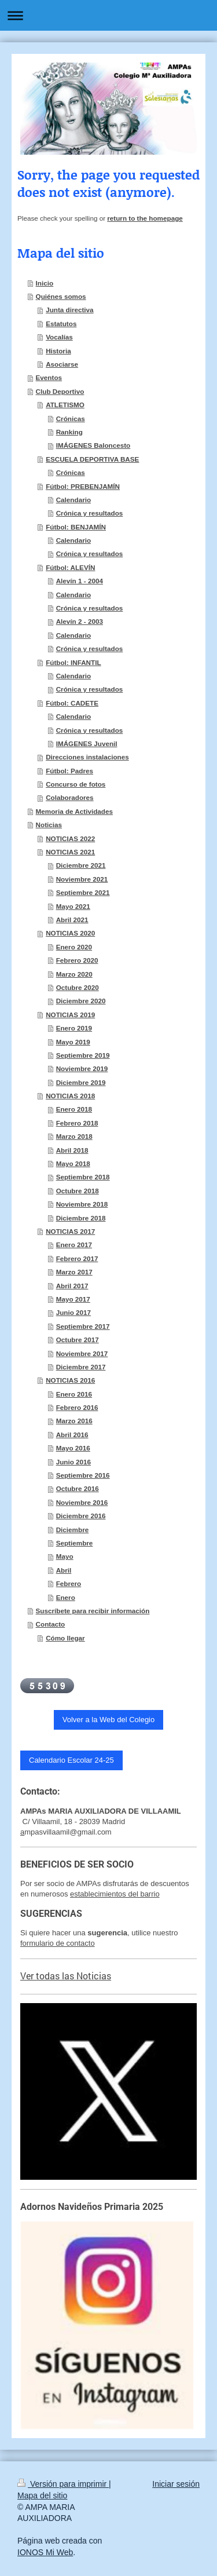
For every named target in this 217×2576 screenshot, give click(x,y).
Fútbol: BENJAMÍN (76, 527)
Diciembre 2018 (81, 1218)
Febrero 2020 (77, 960)
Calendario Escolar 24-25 (71, 1760)
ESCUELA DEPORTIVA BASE (92, 459)
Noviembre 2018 (82, 1204)
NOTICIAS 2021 (70, 852)
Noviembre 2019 (82, 1068)
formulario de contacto (57, 1943)
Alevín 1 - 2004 (79, 580)
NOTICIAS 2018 (70, 1095)
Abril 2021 (72, 919)
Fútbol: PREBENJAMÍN (83, 486)
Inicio (45, 283)
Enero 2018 (74, 1109)
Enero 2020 (74, 947)
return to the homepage (145, 218)
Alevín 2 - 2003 (79, 621)
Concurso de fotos (75, 784)
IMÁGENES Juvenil (86, 743)
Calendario (73, 499)
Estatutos (61, 323)
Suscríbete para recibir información (93, 1610)
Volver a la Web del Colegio (108, 1719)
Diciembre (72, 1529)
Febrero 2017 (77, 1258)
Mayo (64, 1556)
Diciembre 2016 (81, 1515)
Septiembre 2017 (83, 1326)
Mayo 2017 (73, 1299)
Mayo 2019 (73, 1042)
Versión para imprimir (63, 2484)
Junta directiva (70, 309)
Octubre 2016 (77, 1488)
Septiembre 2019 (83, 1055)
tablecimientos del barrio (119, 1894)
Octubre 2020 (77, 987)
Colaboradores (69, 797)
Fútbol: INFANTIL (73, 662)
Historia (58, 351)
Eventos (49, 377)
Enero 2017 (74, 1244)
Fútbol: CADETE (72, 703)
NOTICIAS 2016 (70, 1380)
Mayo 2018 (73, 1163)
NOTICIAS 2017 (70, 1231)
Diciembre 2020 (81, 1000)
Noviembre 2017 (82, 1353)
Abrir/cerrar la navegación (108, 15)
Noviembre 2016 (82, 1502)
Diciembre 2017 (81, 1367)
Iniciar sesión (176, 2484)
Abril (64, 1570)
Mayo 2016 (73, 1448)
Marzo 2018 (74, 1136)
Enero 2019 (74, 1028)
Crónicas (70, 418)
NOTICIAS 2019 (70, 1014)
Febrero (69, 1583)
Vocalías (59, 337)
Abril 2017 (72, 1285)
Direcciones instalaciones (87, 757)
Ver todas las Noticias (65, 1976)
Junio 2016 (73, 1462)
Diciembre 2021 (81, 865)
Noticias (49, 824)
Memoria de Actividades (74, 811)
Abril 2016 (72, 1434)
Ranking (69, 432)
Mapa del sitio (42, 2495)
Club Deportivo (60, 391)
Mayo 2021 (73, 906)
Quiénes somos (61, 296)
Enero (65, 1597)
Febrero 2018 (77, 1123)
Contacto (50, 1624)
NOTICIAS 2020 (70, 933)
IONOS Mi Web (45, 2552)
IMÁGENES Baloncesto (93, 445)
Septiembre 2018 (83, 1177)
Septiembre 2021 (83, 892)
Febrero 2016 (77, 1407)
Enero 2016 (74, 1394)
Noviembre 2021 (82, 879)
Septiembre (74, 1543)
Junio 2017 (73, 1312)
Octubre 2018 (77, 1190)
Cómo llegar (65, 1638)
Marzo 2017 (74, 1272)
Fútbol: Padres (69, 770)
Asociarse (62, 364)
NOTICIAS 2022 (70, 838)
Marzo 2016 (74, 1420)
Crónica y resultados (89, 513)
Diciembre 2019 (81, 1082)
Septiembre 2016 (83, 1475)
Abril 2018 (72, 1150)
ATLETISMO (65, 404)
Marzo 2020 (74, 974)
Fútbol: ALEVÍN (70, 567)
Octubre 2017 (77, 1339)
